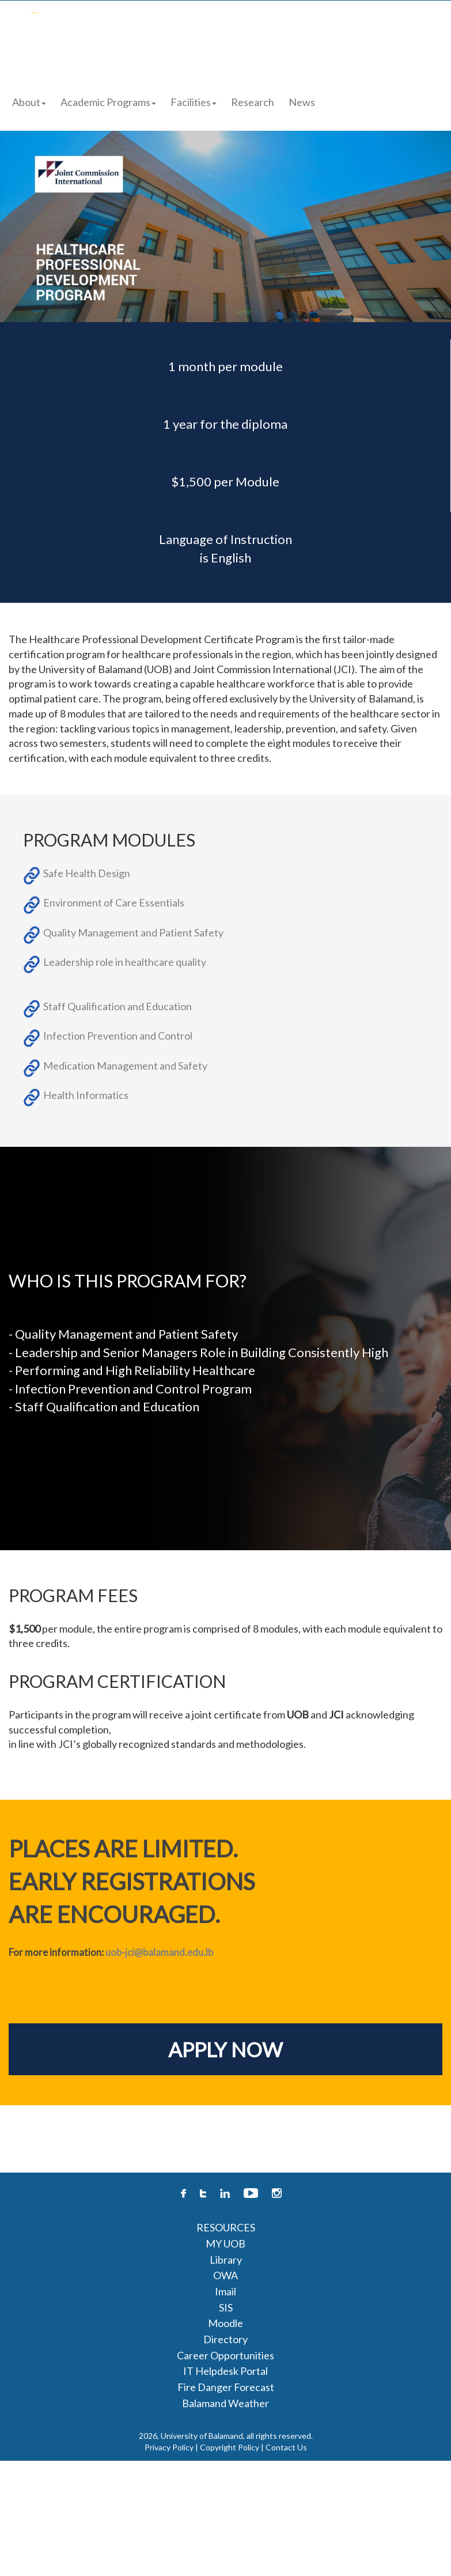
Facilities (193, 102)
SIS (226, 2307)
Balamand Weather (225, 2403)
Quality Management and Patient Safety (133, 932)
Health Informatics (85, 1095)
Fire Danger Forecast (225, 2387)
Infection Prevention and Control (117, 1035)
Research (252, 102)
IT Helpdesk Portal (225, 2371)
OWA (225, 2275)
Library (226, 2259)
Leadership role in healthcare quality (124, 961)
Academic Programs (108, 102)
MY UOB (225, 2243)
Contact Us (286, 2447)
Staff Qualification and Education (117, 1006)
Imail (225, 2291)
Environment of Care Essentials (113, 902)
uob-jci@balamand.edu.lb (159, 1952)
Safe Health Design (86, 873)
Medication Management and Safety (125, 1065)
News (302, 102)
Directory (225, 2339)
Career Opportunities (225, 2355)
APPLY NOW (225, 2049)
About (29, 102)
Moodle (225, 2323)
